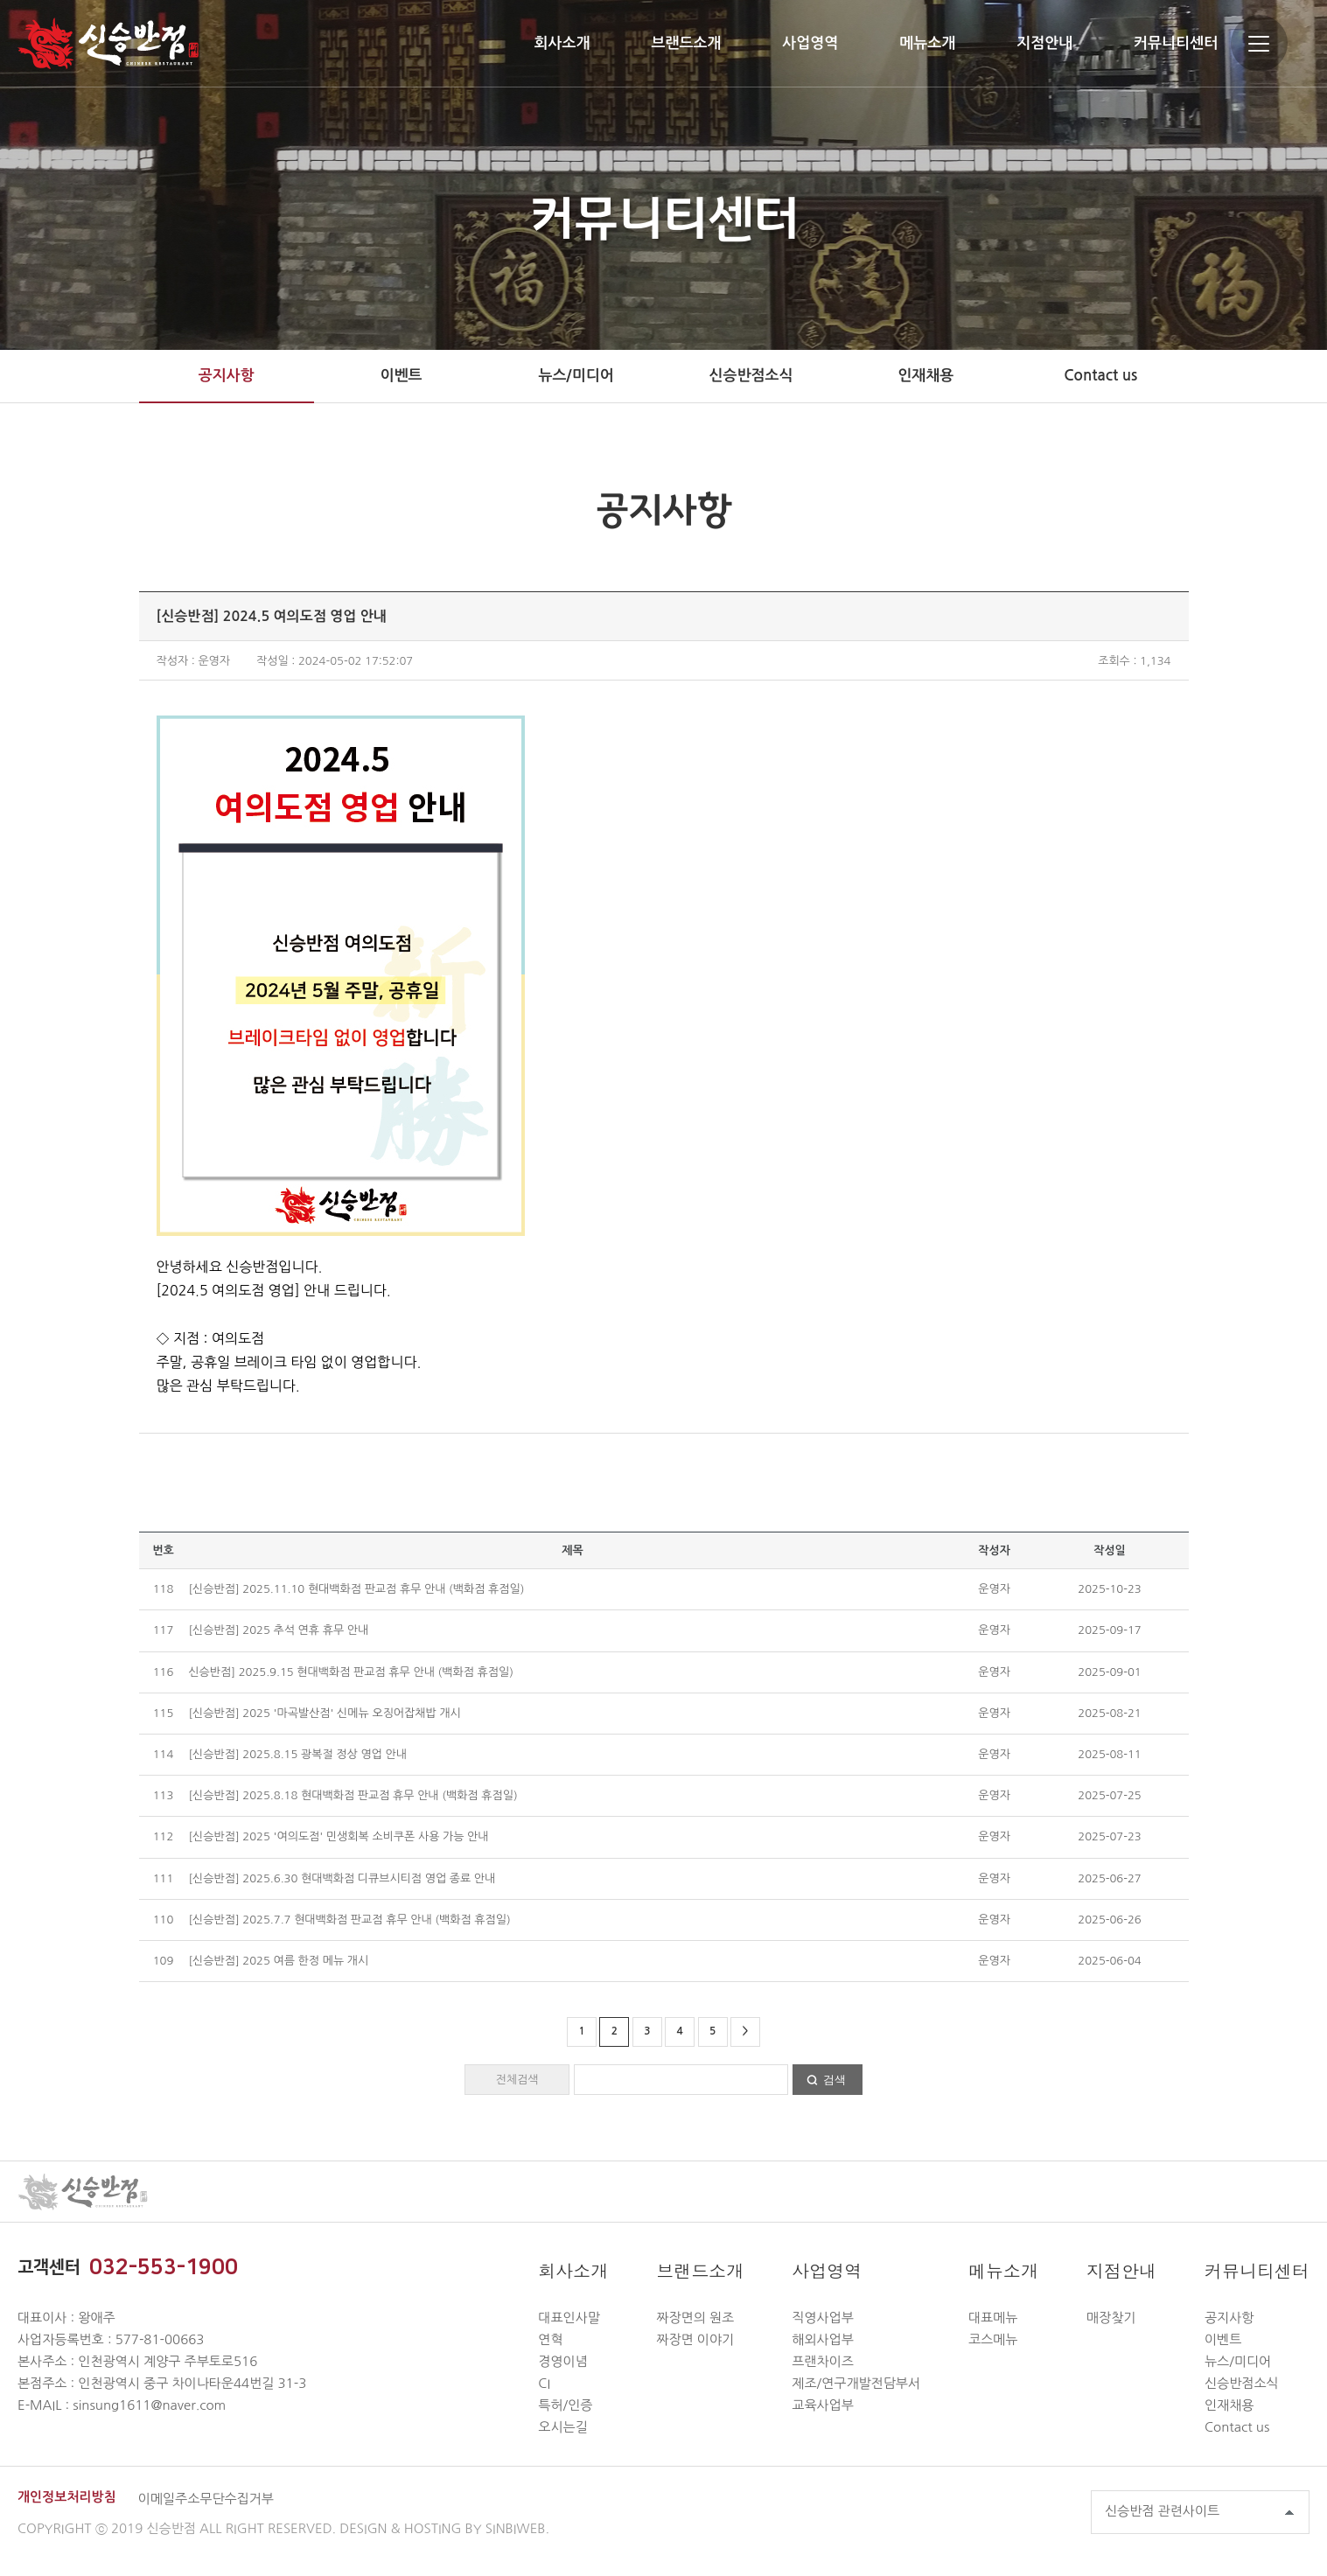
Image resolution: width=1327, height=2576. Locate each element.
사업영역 (810, 43)
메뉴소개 (927, 43)
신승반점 (108, 43)
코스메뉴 (992, 2339)
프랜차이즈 (823, 2361)
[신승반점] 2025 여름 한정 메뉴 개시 (278, 1960)
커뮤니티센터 (1176, 43)
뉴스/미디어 (575, 375)
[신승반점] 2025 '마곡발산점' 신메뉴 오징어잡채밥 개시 (324, 1713)
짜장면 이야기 (695, 2339)
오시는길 (562, 2426)
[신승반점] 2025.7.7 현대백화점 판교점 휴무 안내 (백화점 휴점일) (349, 1919)
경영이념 (562, 2361)
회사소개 (562, 43)
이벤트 (402, 375)
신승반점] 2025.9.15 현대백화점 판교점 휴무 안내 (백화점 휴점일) (350, 1672)
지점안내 (1044, 43)
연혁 (550, 2339)
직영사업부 (823, 2317)
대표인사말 (569, 2317)
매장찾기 (1110, 2317)
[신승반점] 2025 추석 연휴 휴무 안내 (278, 1630)
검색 (834, 2079)
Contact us (1100, 375)
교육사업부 (823, 2405)
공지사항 (227, 375)
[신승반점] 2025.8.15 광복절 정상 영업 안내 (297, 1754)
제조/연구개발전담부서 (856, 2383)
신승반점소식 (751, 375)
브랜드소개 (686, 43)
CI (544, 2383)
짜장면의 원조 (695, 2317)
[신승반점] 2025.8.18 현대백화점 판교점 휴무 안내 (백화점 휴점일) (352, 1795)
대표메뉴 (992, 2317)
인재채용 (925, 375)
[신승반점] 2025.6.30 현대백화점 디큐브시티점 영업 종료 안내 (341, 1878)
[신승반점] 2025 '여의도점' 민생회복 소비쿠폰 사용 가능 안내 (338, 1836)
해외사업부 (823, 2339)
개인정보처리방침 (66, 2496)
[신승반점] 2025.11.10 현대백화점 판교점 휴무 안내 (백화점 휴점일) (356, 1589)
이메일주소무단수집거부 (206, 2498)
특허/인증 (565, 2405)
